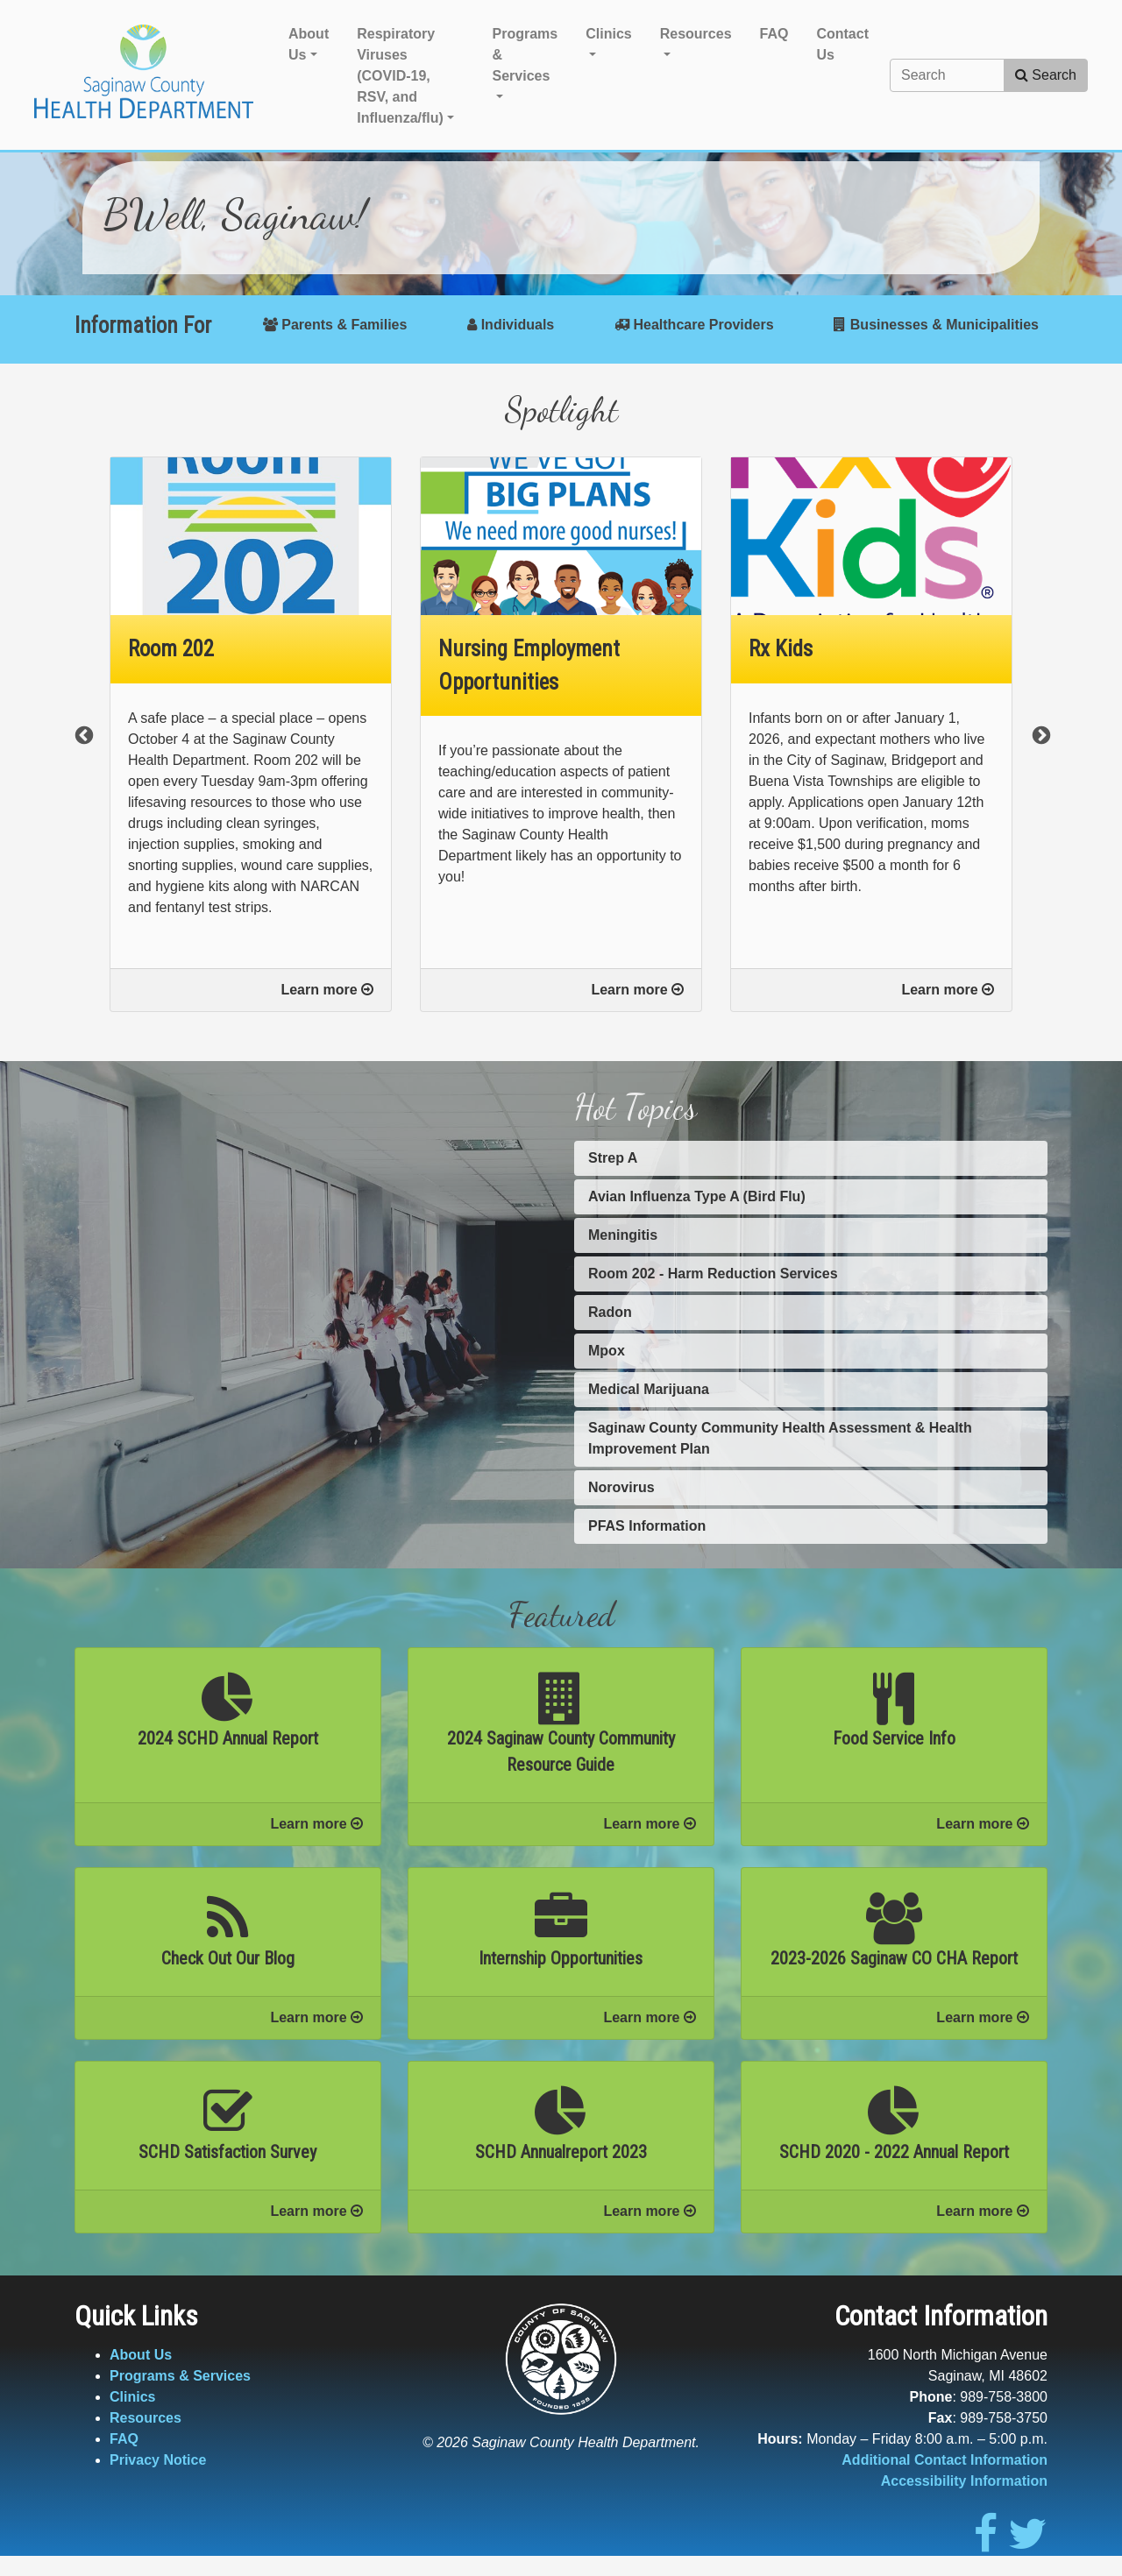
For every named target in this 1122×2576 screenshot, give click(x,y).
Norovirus (621, 1487)
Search (1045, 74)
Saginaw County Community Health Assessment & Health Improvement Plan (780, 1438)
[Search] (947, 75)
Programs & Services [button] (525, 54)
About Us (141, 2354)
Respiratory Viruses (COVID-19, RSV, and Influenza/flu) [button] (400, 75)
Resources (145, 2417)
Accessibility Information (964, 2480)
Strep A (612, 1157)
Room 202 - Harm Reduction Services (713, 1273)
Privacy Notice (158, 2459)
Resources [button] (696, 33)
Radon (610, 1312)
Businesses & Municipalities (936, 324)
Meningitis (622, 1235)
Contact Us (842, 44)
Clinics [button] (608, 33)
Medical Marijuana (648, 1389)
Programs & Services (180, 2375)
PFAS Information (647, 1525)
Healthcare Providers (694, 324)
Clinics (132, 2396)
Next (1039, 734)
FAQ (774, 33)
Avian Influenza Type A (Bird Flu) (697, 1196)
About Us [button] (308, 44)
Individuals (510, 324)
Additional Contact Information (944, 2459)
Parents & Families (335, 324)
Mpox (606, 1350)
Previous (82, 734)
